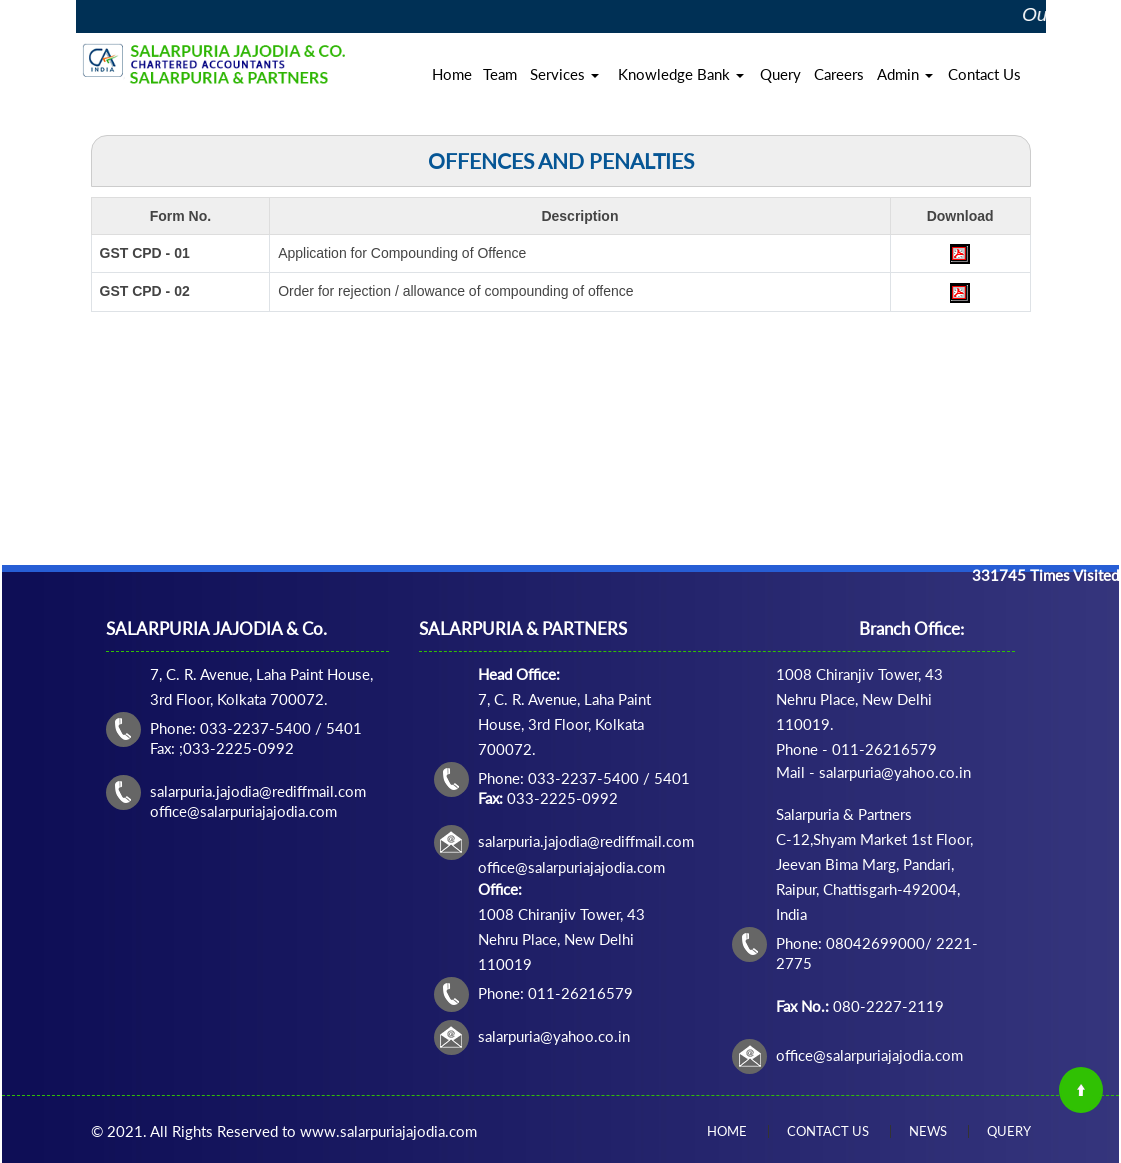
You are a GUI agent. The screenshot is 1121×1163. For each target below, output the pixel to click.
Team (500, 74)
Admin (905, 74)
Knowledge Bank (681, 74)
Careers (839, 74)
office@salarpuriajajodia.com (869, 1055)
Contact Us (984, 74)
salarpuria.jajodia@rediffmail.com (586, 841)
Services (564, 74)
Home (452, 74)
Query (780, 74)
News (928, 1131)
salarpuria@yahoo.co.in (554, 1036)
